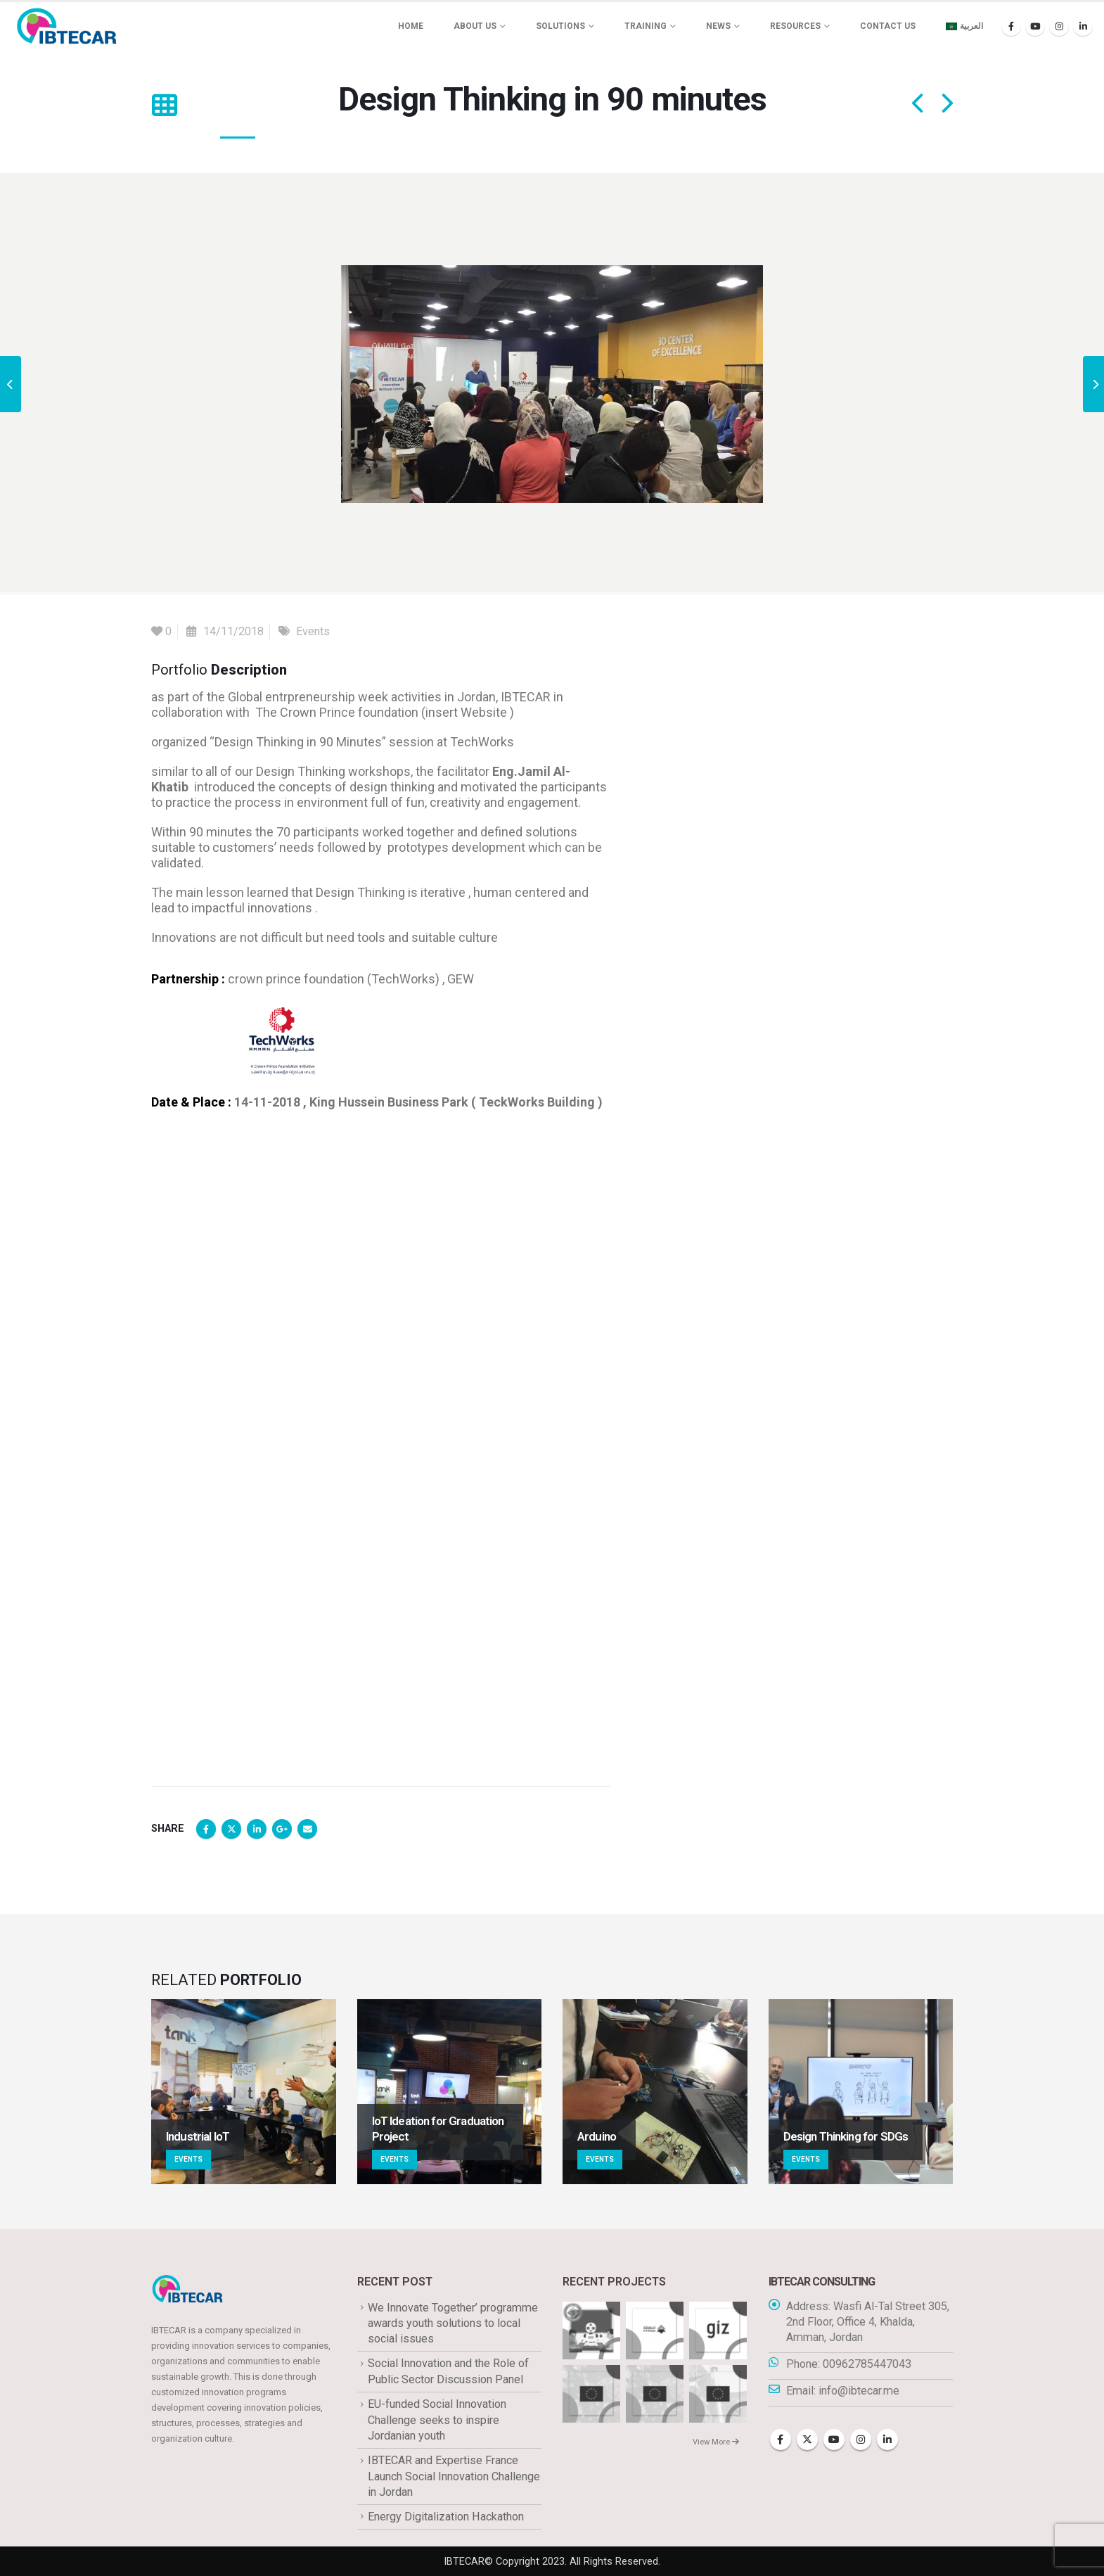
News (718, 26)
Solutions (560, 26)
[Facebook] (1011, 26)
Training (645, 26)
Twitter (231, 1829)
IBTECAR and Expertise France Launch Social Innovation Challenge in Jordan (454, 2476)
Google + (282, 1829)
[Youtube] (1035, 26)
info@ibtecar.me (859, 2390)
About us (475, 26)
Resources (795, 26)
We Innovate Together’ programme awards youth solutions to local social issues (453, 2323)
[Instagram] (1059, 26)
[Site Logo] (67, 26)
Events (313, 631)
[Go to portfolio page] (243, 2091)
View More (716, 2442)
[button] (164, 105)
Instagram (860, 2439)
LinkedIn (257, 1829)
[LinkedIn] (1083, 26)
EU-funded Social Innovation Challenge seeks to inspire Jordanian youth (437, 2419)
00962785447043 (867, 2364)
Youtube (834, 2439)
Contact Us (888, 26)
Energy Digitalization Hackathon (446, 2516)
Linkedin (887, 2439)
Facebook (206, 1829)
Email (307, 1829)
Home (410, 26)
